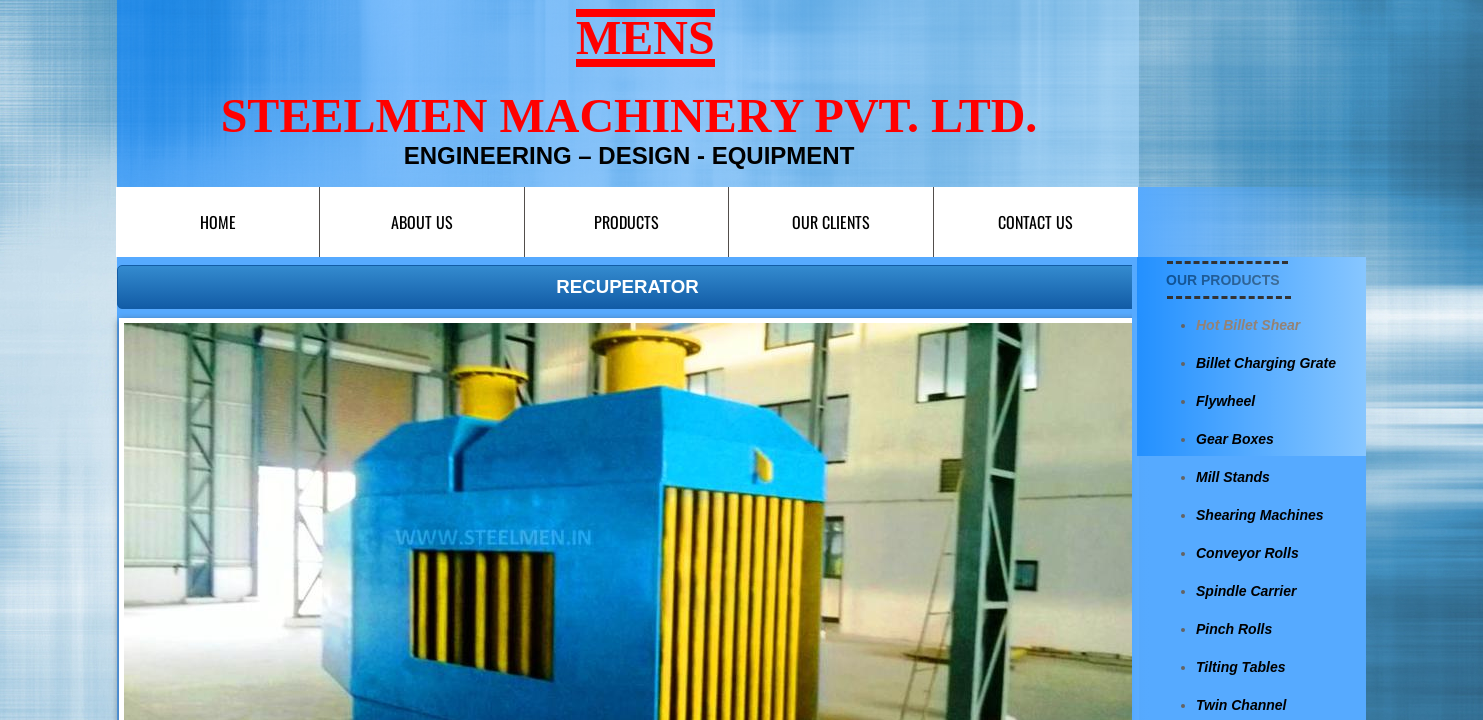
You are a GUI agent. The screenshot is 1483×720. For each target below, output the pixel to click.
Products (626, 222)
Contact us (1035, 222)
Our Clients (831, 222)
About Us (422, 222)
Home (218, 222)
